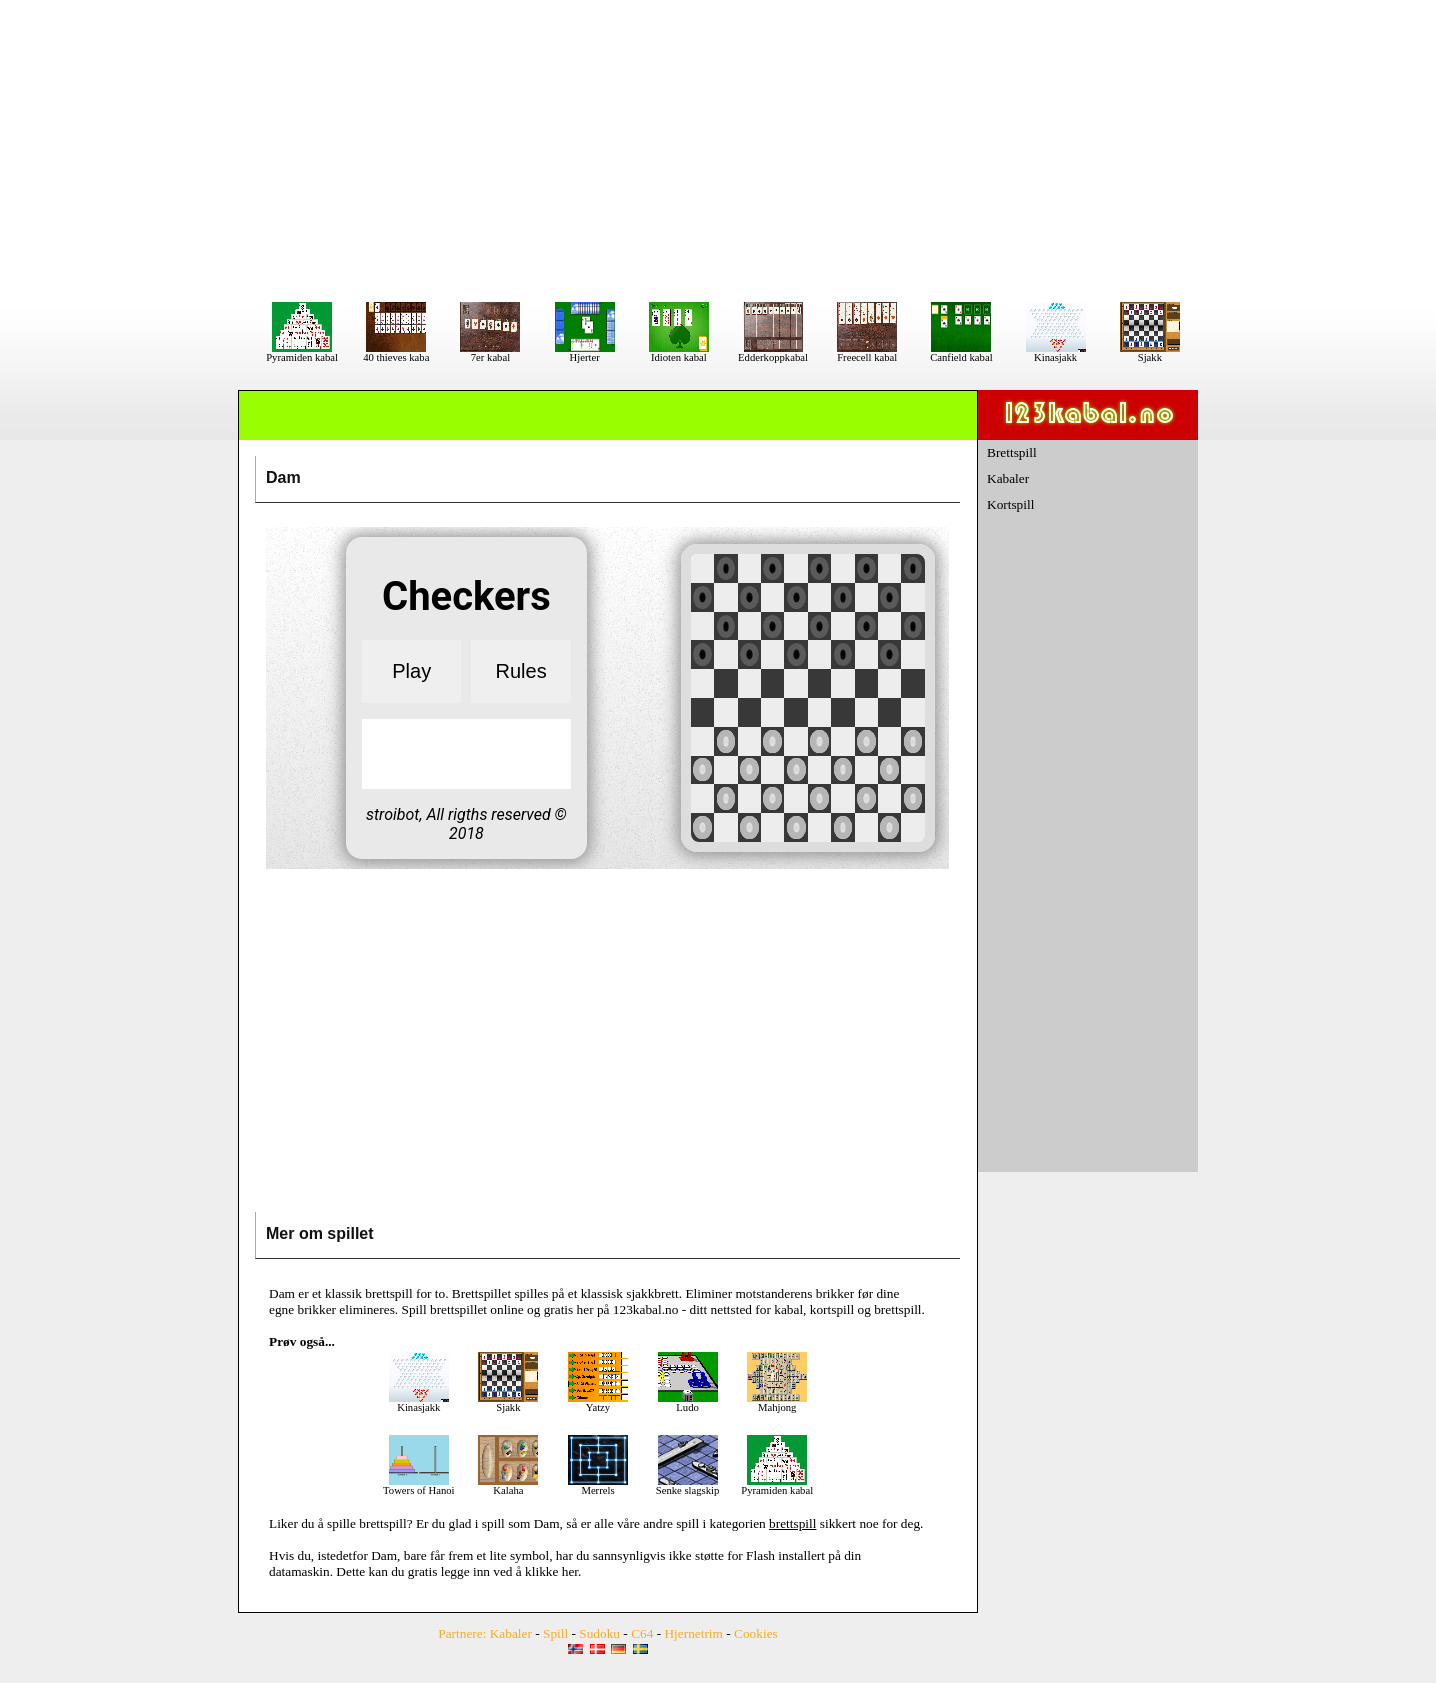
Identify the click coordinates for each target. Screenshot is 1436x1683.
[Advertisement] (718, 150)
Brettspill (1012, 452)
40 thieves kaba (396, 353)
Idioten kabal (679, 353)
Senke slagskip (688, 1486)
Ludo (688, 1403)
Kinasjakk (1056, 353)
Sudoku (599, 1633)
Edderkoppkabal (773, 353)
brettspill (382, 1523)
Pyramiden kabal (302, 353)
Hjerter (585, 353)
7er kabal (490, 353)
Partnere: (462, 1633)
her (570, 1571)
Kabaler (1008, 478)
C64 (642, 1633)
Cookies (756, 1633)
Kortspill (1010, 504)
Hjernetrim (693, 1633)
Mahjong (777, 1403)
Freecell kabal (867, 353)
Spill (555, 1633)
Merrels (598, 1486)
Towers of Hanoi (418, 1486)
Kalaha (508, 1486)
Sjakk (1150, 353)
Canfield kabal (961, 353)
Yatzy (598, 1403)
